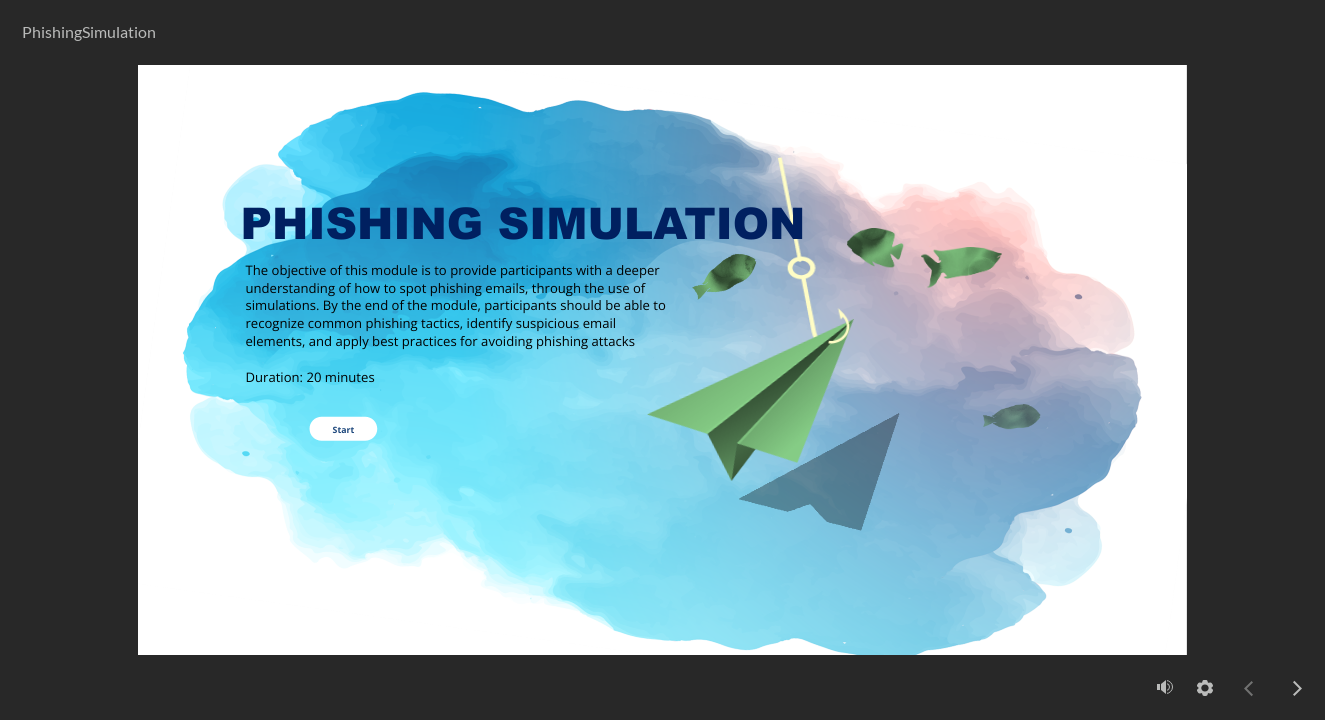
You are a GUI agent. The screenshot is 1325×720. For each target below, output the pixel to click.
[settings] (1205, 688)
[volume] (1165, 687)
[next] (1297, 688)
